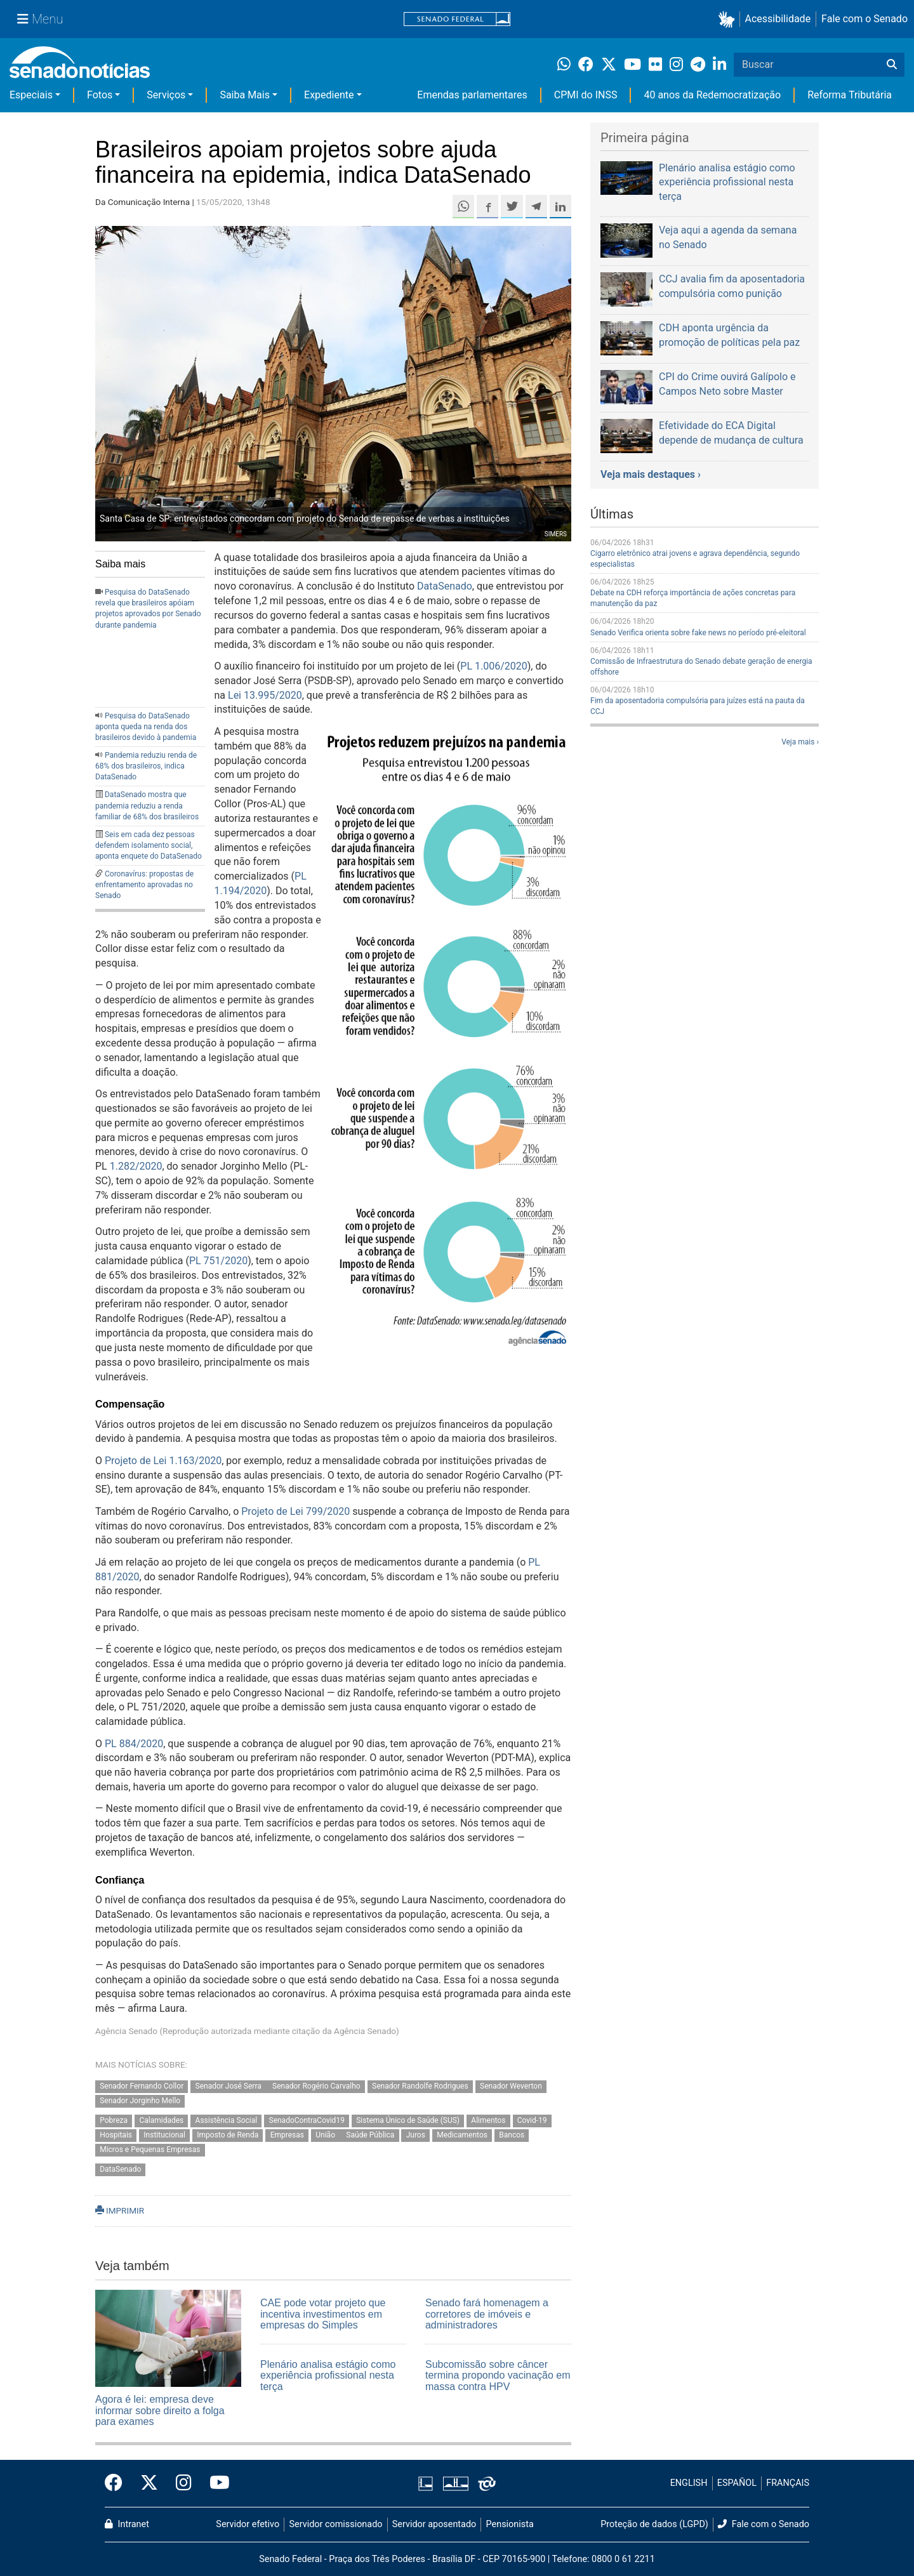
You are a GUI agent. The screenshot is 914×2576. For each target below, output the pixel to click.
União (326, 2134)
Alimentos (488, 2121)
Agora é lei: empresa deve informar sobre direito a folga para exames (160, 2410)
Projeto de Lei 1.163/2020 (163, 1461)
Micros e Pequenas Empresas (150, 2149)
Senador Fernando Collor (141, 2086)
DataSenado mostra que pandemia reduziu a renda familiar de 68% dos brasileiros (147, 805)
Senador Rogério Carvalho (316, 2086)
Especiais (31, 95)
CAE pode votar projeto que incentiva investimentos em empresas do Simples (322, 2313)
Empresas (287, 2134)
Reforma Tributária (849, 95)
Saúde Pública (370, 2134)
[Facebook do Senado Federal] (118, 2483)
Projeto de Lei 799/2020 (295, 1511)
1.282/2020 (136, 1166)
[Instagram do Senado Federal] (184, 2483)
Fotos (99, 95)
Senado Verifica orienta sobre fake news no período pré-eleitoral (698, 632)
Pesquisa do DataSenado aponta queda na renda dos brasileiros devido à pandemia (145, 726)
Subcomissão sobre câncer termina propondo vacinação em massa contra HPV (498, 2375)
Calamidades (161, 2121)
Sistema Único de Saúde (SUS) (408, 2121)
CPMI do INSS (586, 95)
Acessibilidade (778, 19)
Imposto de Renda (227, 2134)
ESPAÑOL (737, 2483)
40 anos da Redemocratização (712, 95)
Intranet (127, 2524)
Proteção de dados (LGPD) (654, 2524)
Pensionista (510, 2524)
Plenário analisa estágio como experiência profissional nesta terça (327, 2375)
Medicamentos (462, 2134)
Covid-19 (532, 2121)
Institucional (164, 2134)
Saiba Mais (245, 95)
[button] (729, 19)
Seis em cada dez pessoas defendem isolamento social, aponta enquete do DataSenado (148, 845)
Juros (415, 2134)
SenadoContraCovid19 (307, 2121)
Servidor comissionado (336, 2524)
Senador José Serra (229, 2086)
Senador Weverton (511, 2086)
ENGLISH (689, 2483)
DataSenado (444, 586)
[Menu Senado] (40, 19)
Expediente (329, 95)
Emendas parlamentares (472, 95)
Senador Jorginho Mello (140, 2101)
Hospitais (116, 2134)
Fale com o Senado (864, 19)
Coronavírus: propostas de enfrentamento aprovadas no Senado (144, 884)
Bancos (511, 2134)
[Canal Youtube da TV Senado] (215, 2483)
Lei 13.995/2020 (265, 695)
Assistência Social (226, 2121)
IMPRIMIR (119, 2210)
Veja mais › (800, 741)
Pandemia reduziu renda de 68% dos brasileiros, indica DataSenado (146, 766)
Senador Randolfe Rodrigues (420, 2086)
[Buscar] (891, 64)
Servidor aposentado (434, 2524)
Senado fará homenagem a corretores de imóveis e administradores (486, 2313)
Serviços (166, 95)
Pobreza (114, 2121)
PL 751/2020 (218, 1261)
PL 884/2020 (134, 1744)
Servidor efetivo (247, 2524)
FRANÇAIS (787, 2483)
